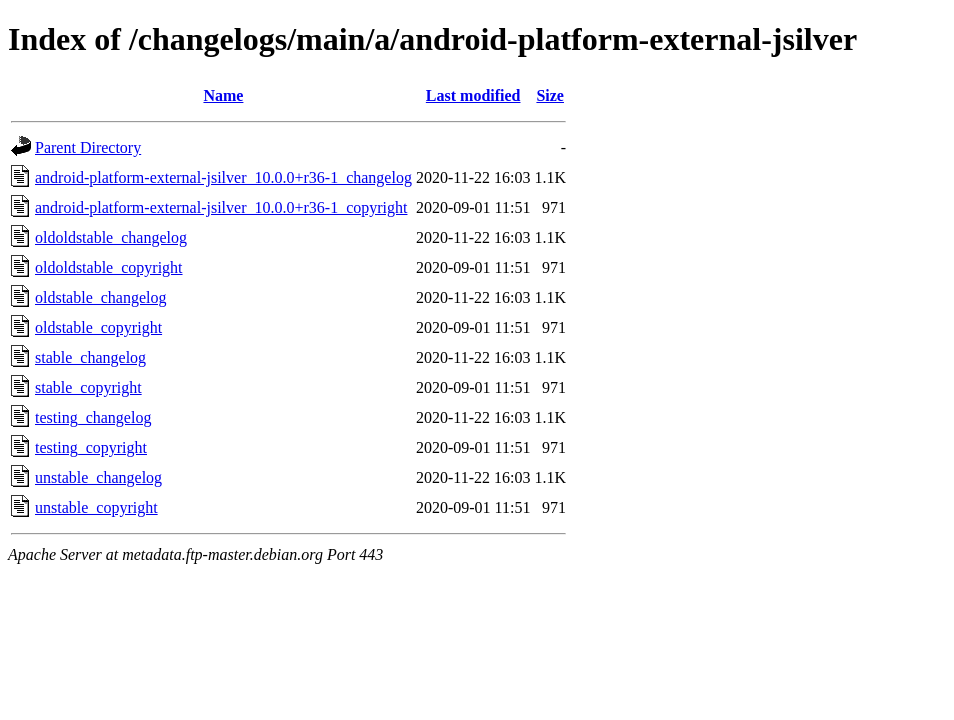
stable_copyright (88, 387)
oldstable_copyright (98, 327)
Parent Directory (88, 147)
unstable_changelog (98, 477)
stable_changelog (90, 357)
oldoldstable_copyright (109, 267)
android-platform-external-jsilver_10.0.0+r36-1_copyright (221, 207)
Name (223, 95)
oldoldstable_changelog (111, 237)
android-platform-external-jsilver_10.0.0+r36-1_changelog (223, 177)
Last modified (473, 95)
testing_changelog (93, 417)
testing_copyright (91, 447)
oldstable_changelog (101, 297)
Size (550, 95)
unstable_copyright (96, 507)
